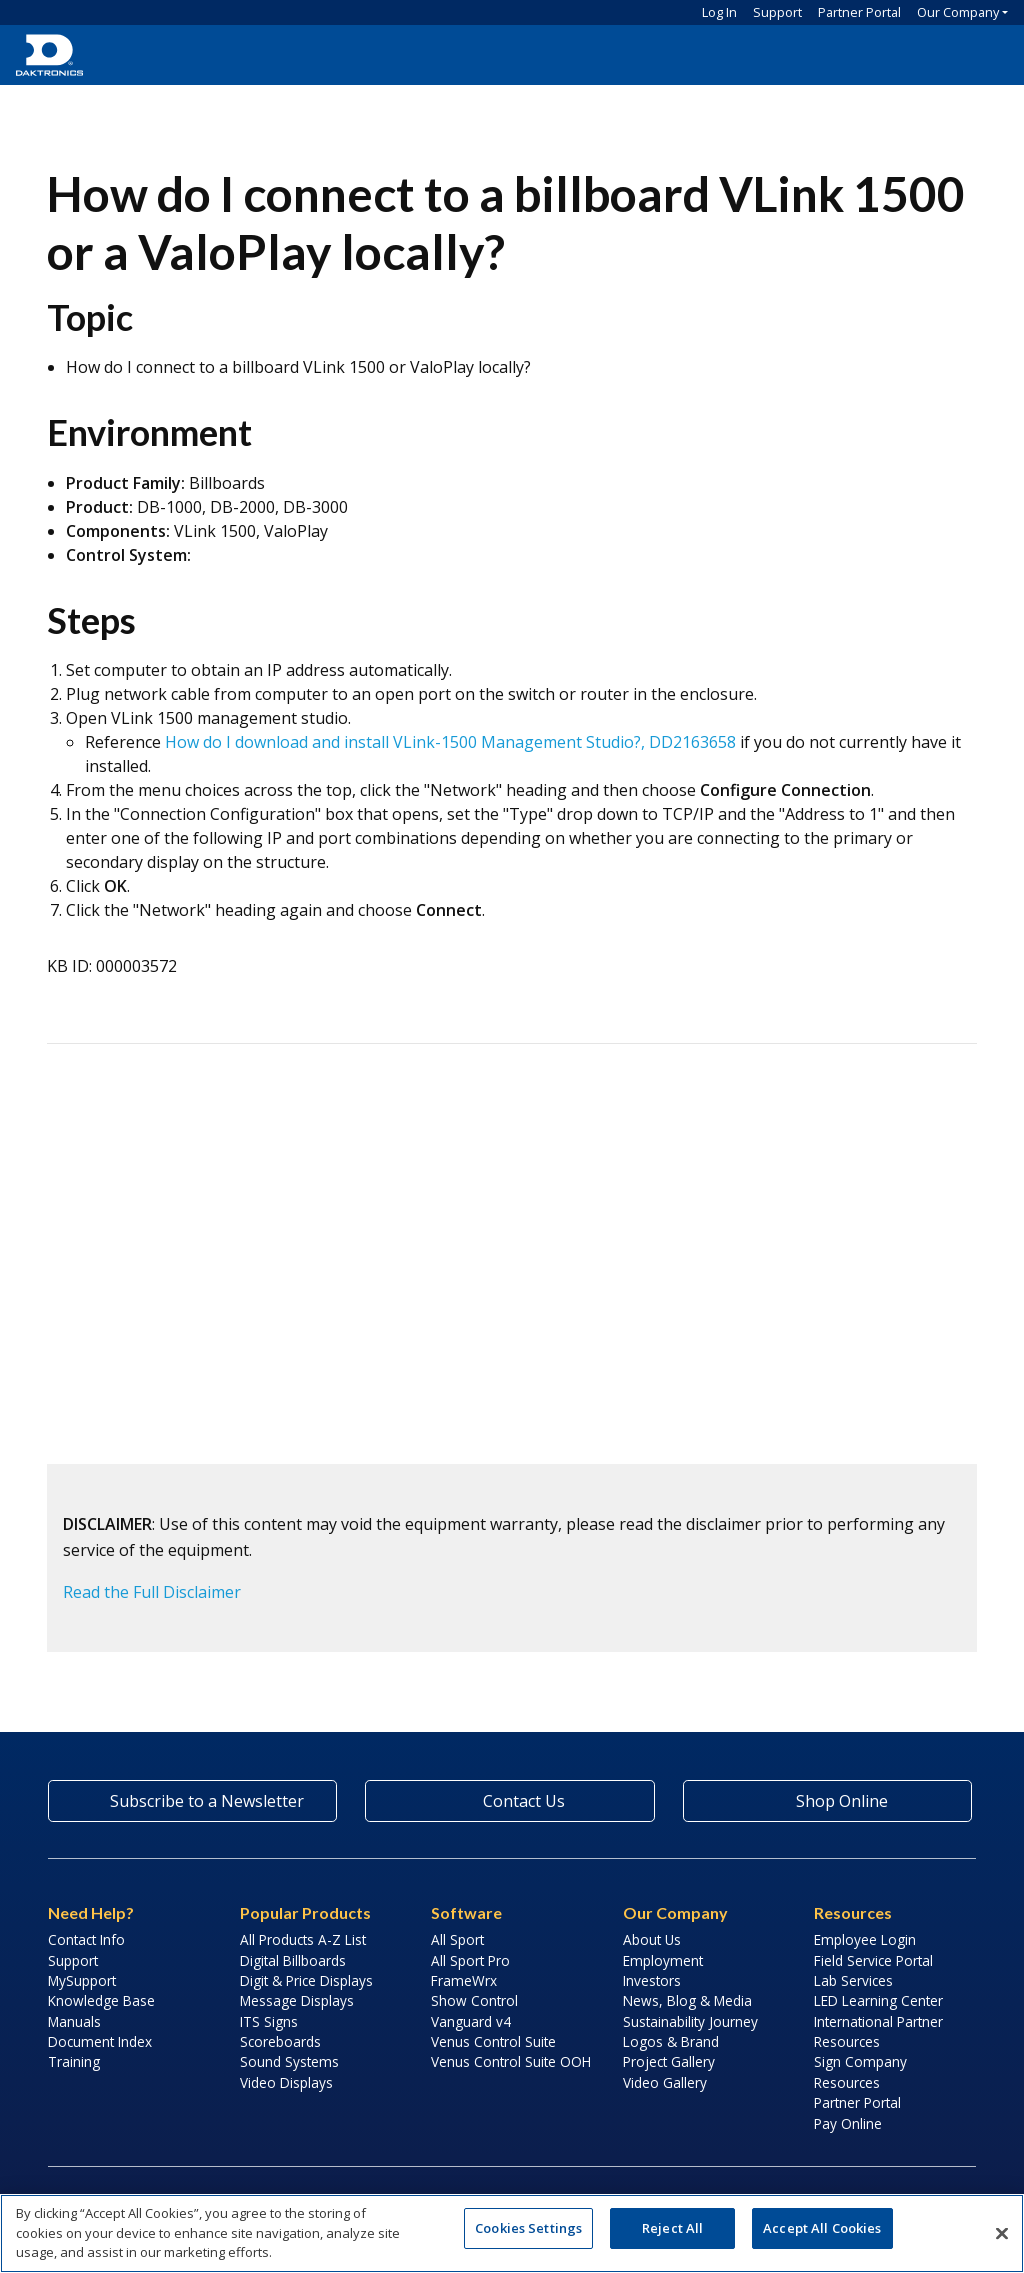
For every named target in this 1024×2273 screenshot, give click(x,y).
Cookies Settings (528, 2228)
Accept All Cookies (822, 2228)
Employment (663, 1960)
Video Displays (286, 2082)
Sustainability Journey (690, 2021)
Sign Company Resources (860, 2071)
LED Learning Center (878, 2000)
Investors (652, 1980)
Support (777, 12)
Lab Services (853, 1980)
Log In (719, 12)
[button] (984, 55)
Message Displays (297, 2000)
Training (74, 2061)
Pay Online (848, 2123)
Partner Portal (859, 12)
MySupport (82, 1980)
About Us (652, 1939)
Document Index (100, 2041)
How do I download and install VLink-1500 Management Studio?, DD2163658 (450, 742)
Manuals (74, 2021)
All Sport (457, 1939)
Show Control (474, 2000)
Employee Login (865, 1939)
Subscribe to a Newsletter (193, 1801)
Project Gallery (669, 2061)
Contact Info (86, 1939)
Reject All (672, 2228)
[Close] (1002, 2233)
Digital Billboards (293, 1960)
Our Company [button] (958, 12)
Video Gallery (665, 2082)
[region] (512, 2233)
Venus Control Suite (493, 2041)
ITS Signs (269, 2021)
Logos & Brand (671, 2041)
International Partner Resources (878, 2031)
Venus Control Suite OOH (511, 2061)
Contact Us (510, 1801)
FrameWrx (464, 1980)
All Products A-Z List (303, 1939)
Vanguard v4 (471, 2021)
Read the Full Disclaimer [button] (152, 1592)
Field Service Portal (873, 1960)
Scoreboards (280, 2041)
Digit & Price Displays (306, 1980)
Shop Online (827, 1801)
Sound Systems (289, 2061)
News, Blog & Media (687, 2000)
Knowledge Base (101, 2000)
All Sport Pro (470, 1960)
